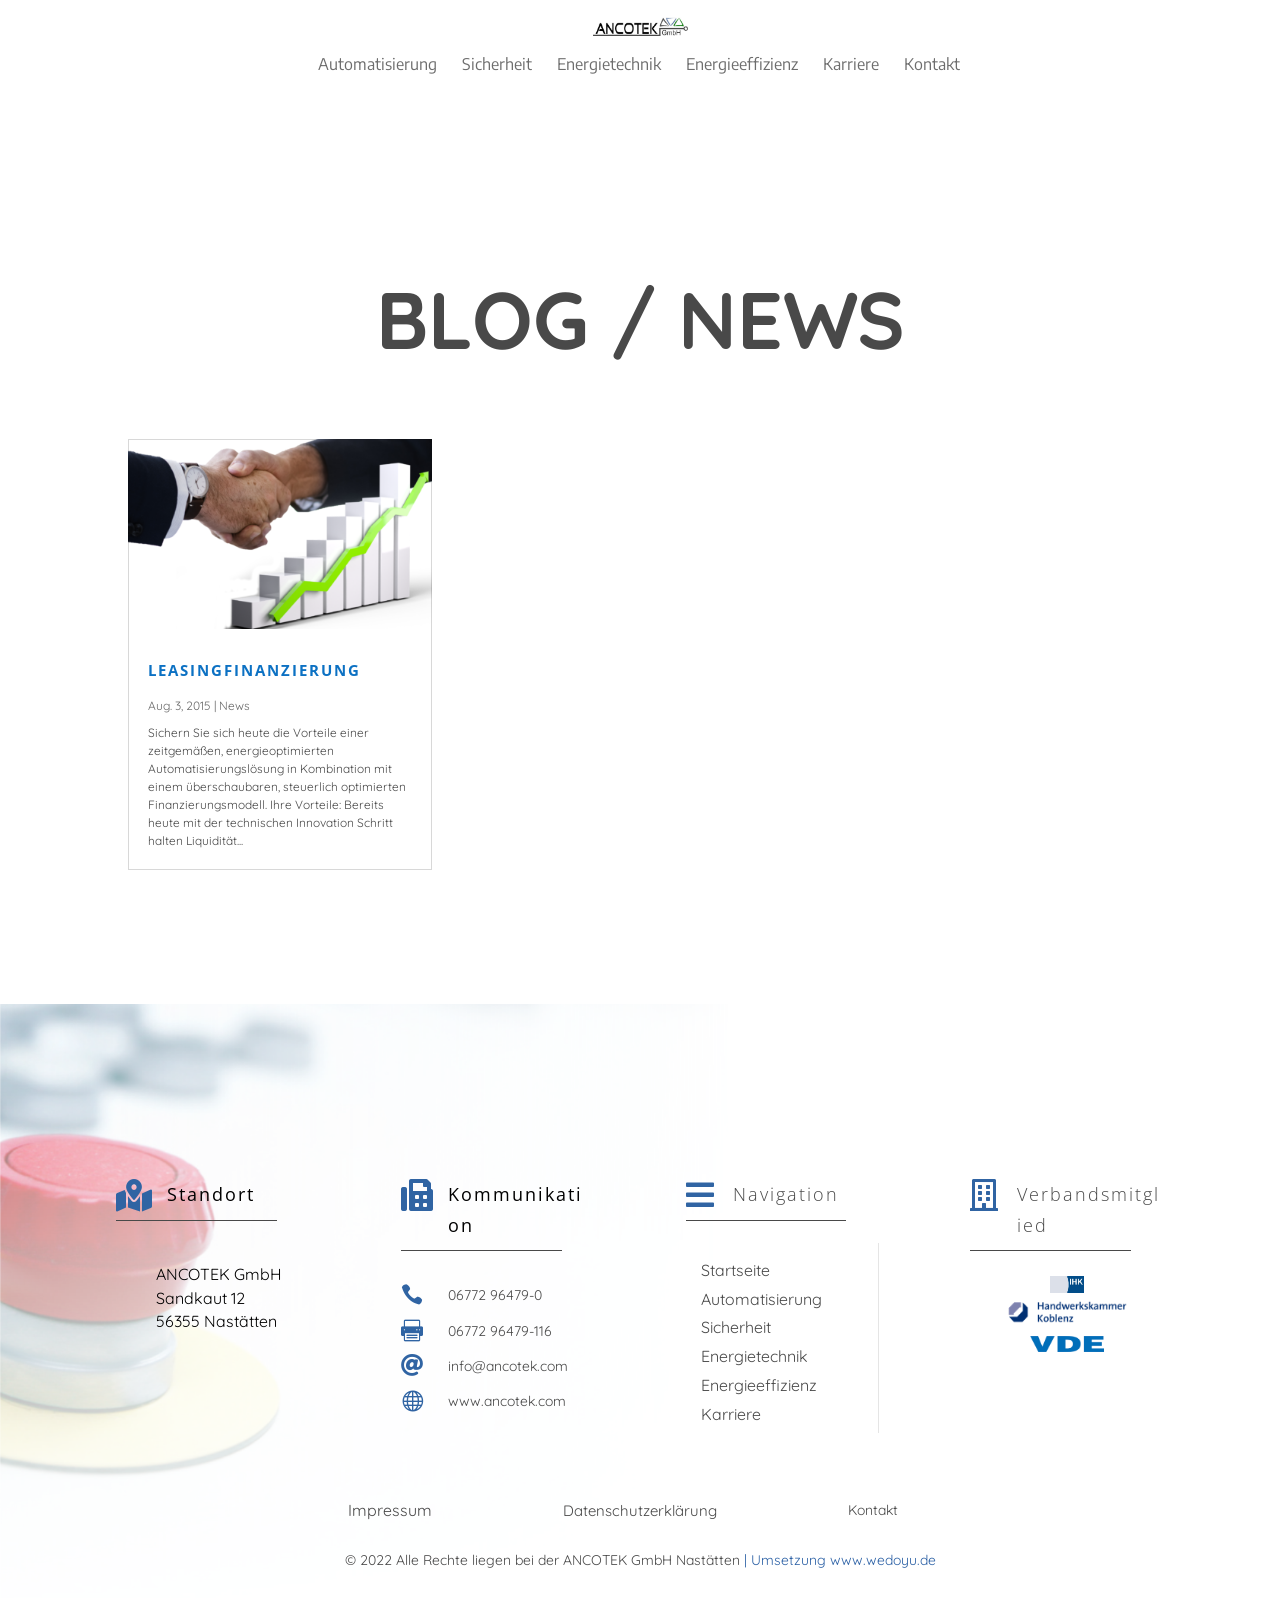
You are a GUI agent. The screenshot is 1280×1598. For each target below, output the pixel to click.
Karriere (731, 1414)
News (234, 705)
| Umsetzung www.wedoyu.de (838, 1560)
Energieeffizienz (759, 1385)
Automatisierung (761, 1299)
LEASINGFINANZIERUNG (254, 670)
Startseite (735, 1270)
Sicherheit (736, 1327)
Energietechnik (754, 1356)
